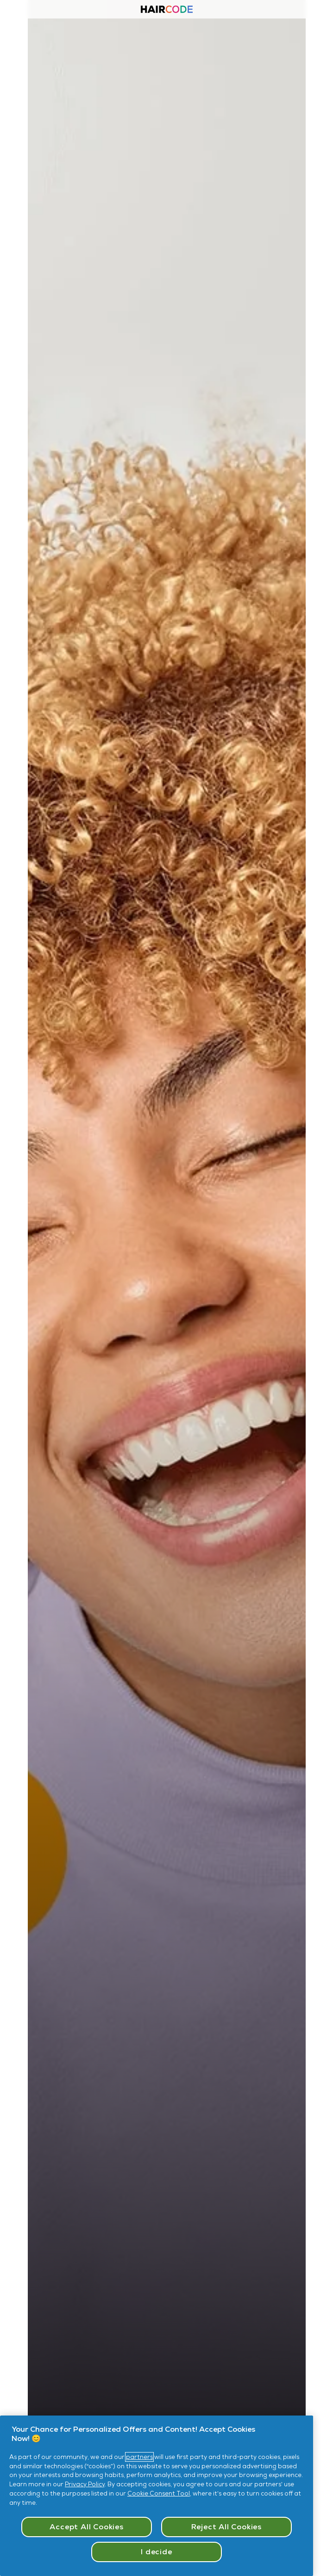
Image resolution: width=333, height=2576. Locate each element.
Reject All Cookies (226, 2527)
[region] (156, 2496)
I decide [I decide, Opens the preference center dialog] (156, 2552)
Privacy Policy (85, 2484)
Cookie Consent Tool (158, 2493)
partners (139, 2457)
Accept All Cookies (86, 2527)
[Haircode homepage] (167, 10)
